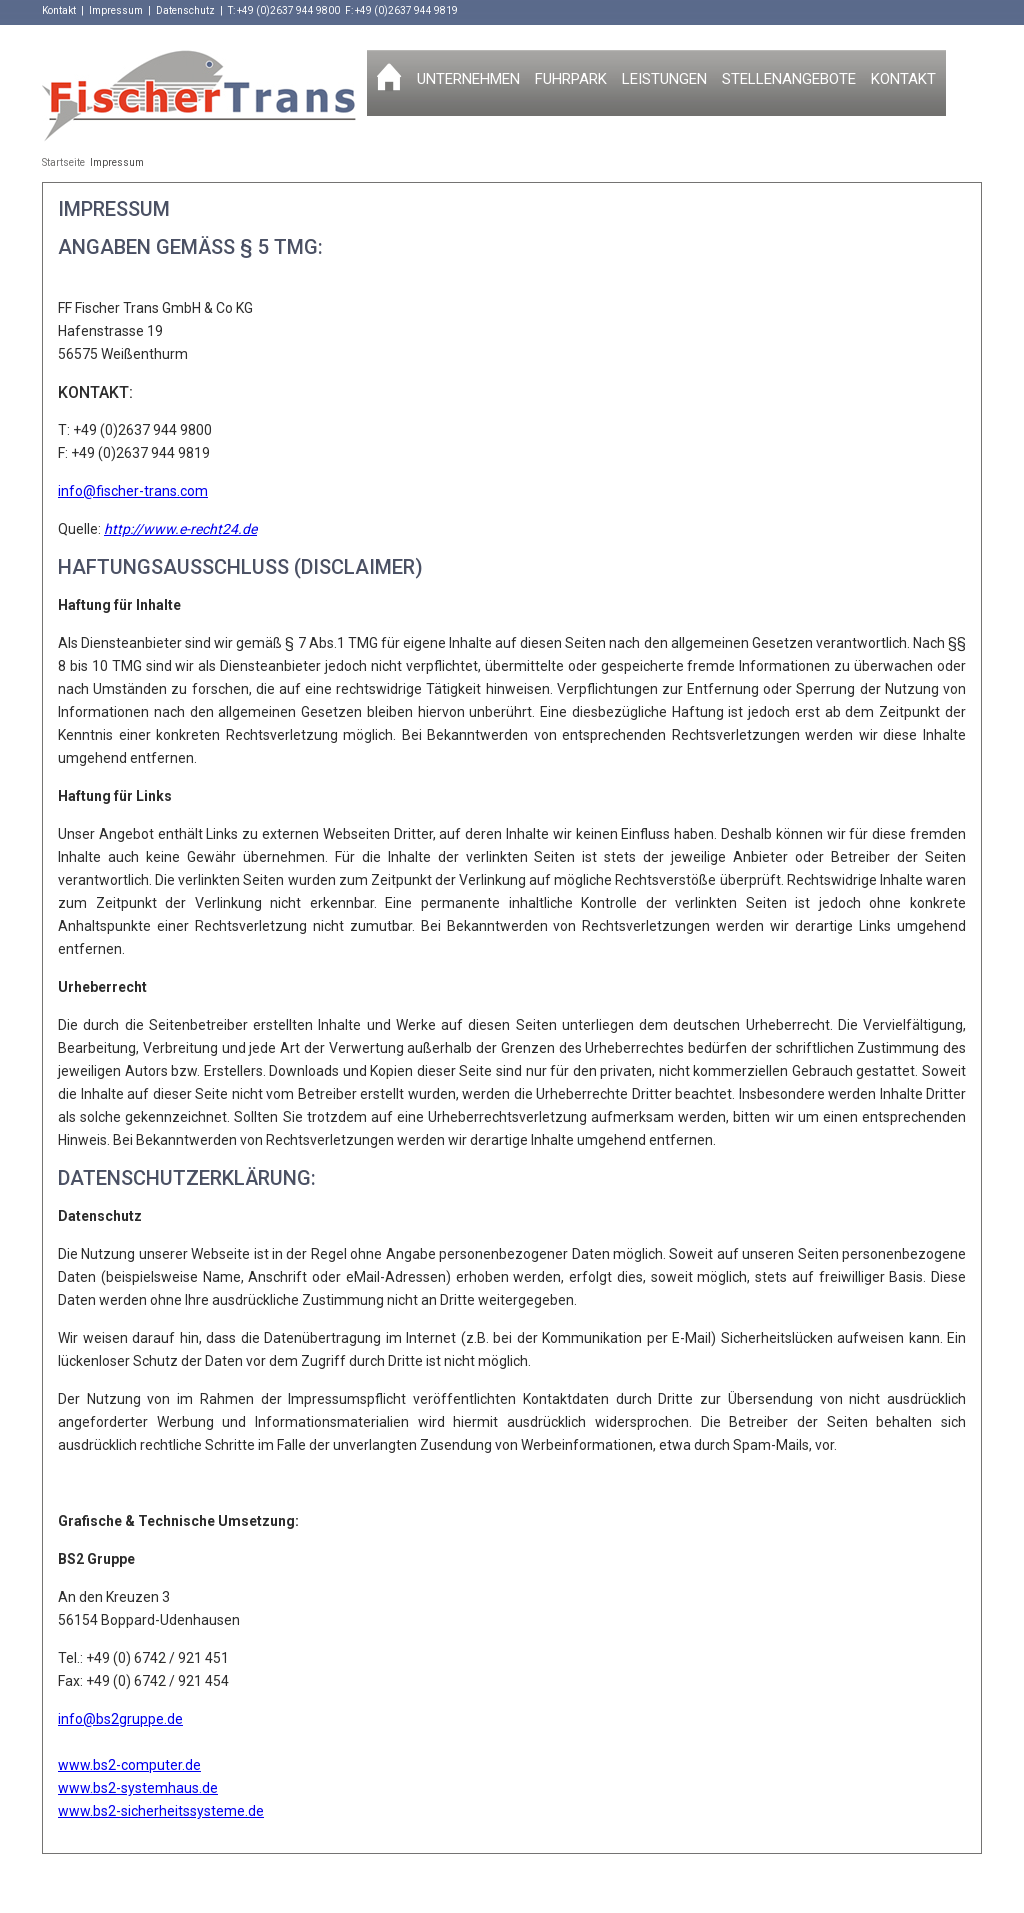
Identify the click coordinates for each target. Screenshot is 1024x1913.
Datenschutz (185, 10)
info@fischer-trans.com (133, 491)
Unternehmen (468, 79)
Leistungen (664, 79)
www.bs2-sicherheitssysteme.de (161, 1811)
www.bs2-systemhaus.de (138, 1788)
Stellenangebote (789, 79)
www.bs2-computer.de (129, 1765)
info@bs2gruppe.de (120, 1719)
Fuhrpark (571, 79)
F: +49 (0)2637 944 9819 (401, 10)
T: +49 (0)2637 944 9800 (284, 10)
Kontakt (59, 10)
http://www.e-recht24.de (180, 529)
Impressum (116, 10)
